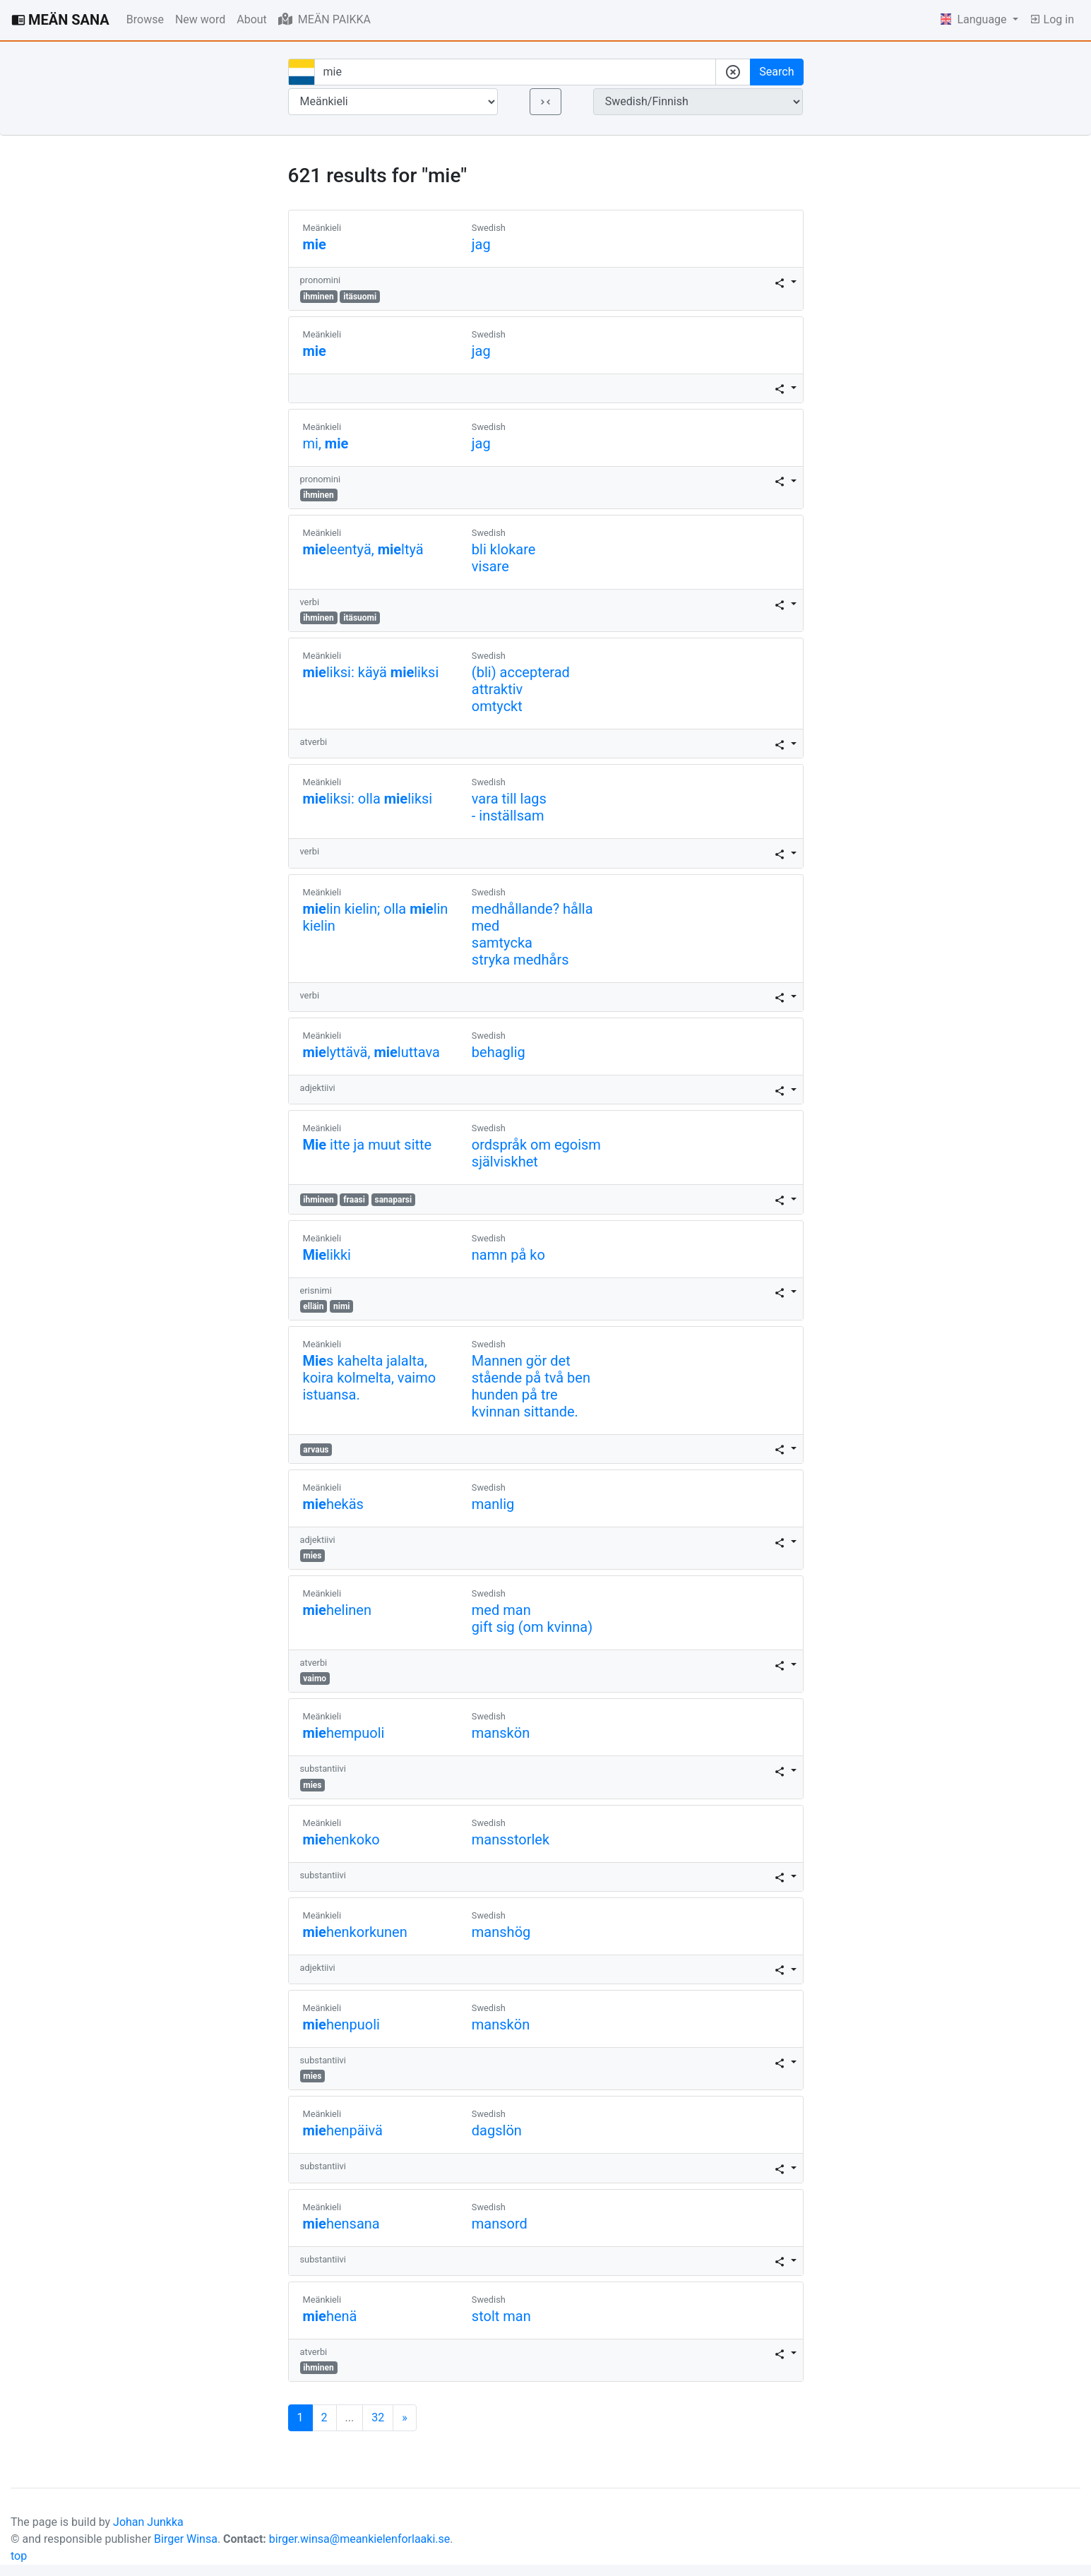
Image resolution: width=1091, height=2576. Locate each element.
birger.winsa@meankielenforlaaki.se (360, 2539)
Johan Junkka (148, 2522)
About (252, 19)
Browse (145, 19)
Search (776, 71)
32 (377, 2417)
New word (200, 19)
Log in (1052, 19)
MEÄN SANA (60, 19)
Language (975, 19)
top (19, 2556)
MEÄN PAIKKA (324, 19)
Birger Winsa (185, 2539)
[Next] (405, 2417)
